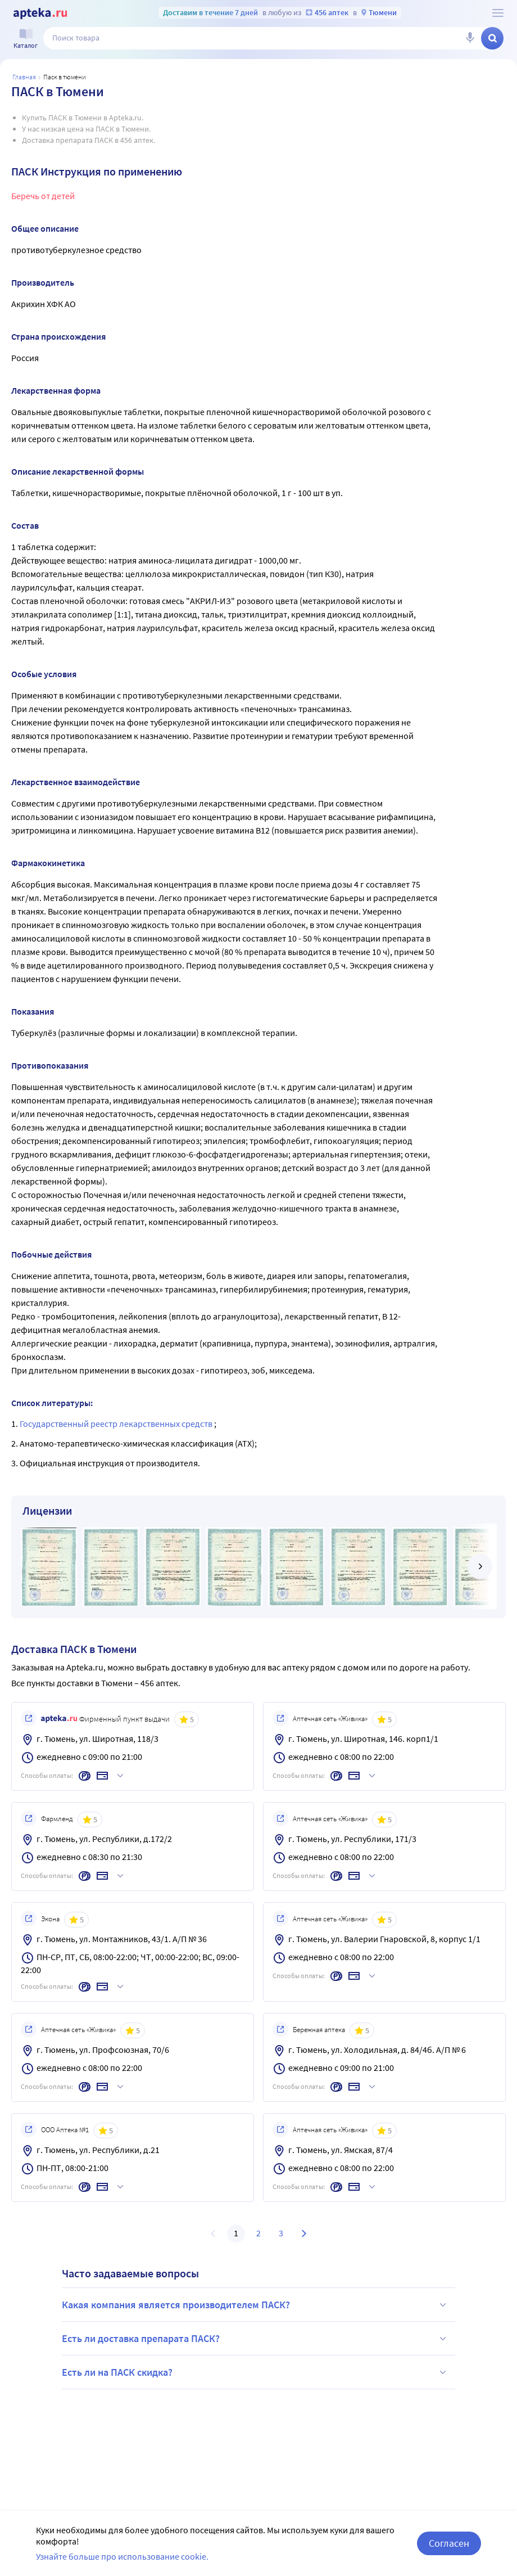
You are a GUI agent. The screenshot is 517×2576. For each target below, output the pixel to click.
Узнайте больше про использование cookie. (122, 2556)
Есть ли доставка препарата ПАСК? (256, 2338)
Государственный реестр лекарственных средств (117, 1423)
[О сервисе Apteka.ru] (498, 13)
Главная (24, 77)
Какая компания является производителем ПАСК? (256, 2305)
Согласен (449, 2543)
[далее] (480, 1566)
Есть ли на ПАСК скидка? (256, 2372)
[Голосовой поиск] (470, 38)
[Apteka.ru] (40, 13)
